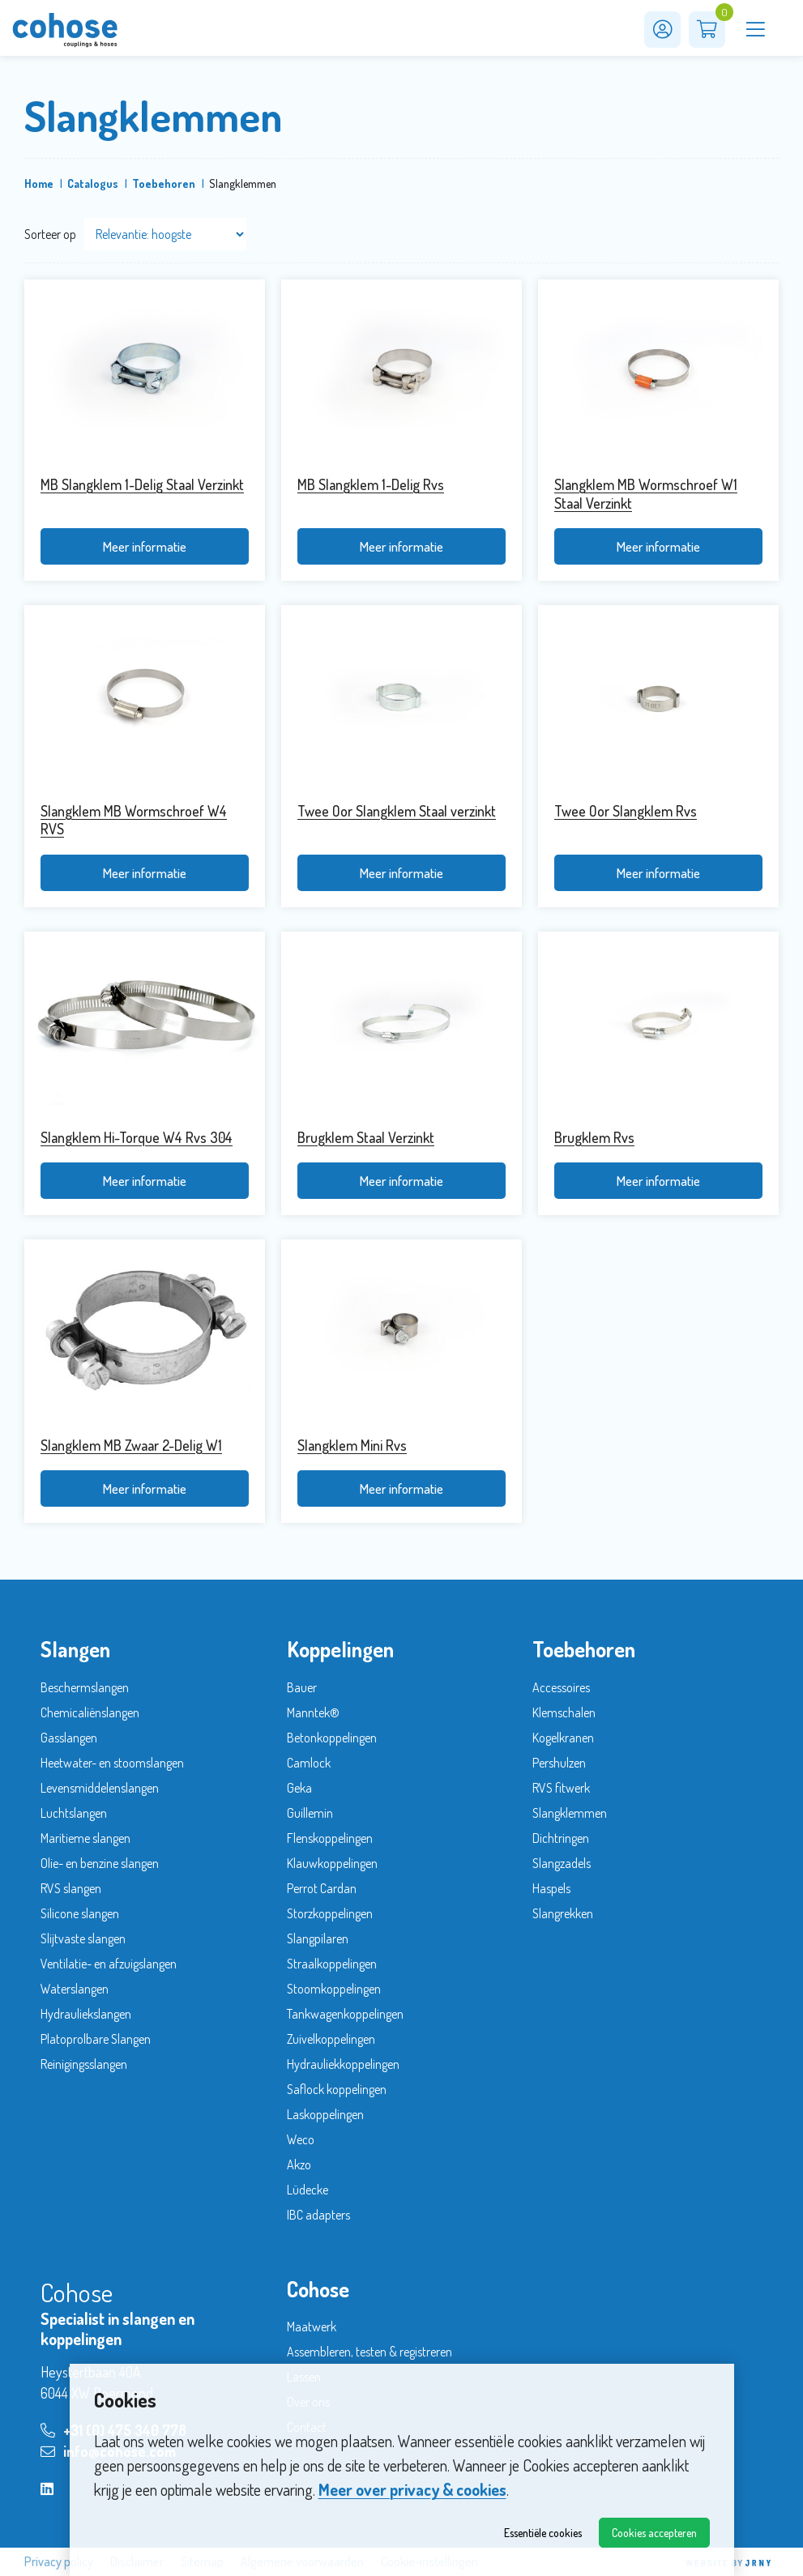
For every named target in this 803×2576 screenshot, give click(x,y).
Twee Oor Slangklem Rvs (625, 811)
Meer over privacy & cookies (412, 2489)
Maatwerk (311, 2326)
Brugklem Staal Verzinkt (365, 1137)
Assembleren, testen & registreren (369, 2352)
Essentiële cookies (543, 2533)
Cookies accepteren (654, 2533)
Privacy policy (58, 2562)
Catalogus (92, 183)
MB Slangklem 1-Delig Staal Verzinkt (142, 484)
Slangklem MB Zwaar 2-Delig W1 (131, 1445)
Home (38, 183)
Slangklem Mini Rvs (352, 1445)
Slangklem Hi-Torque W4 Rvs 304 (137, 1137)
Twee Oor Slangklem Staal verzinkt (396, 811)
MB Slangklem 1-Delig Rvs (370, 484)
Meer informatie (144, 546)
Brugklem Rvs (594, 1137)
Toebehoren (163, 183)
